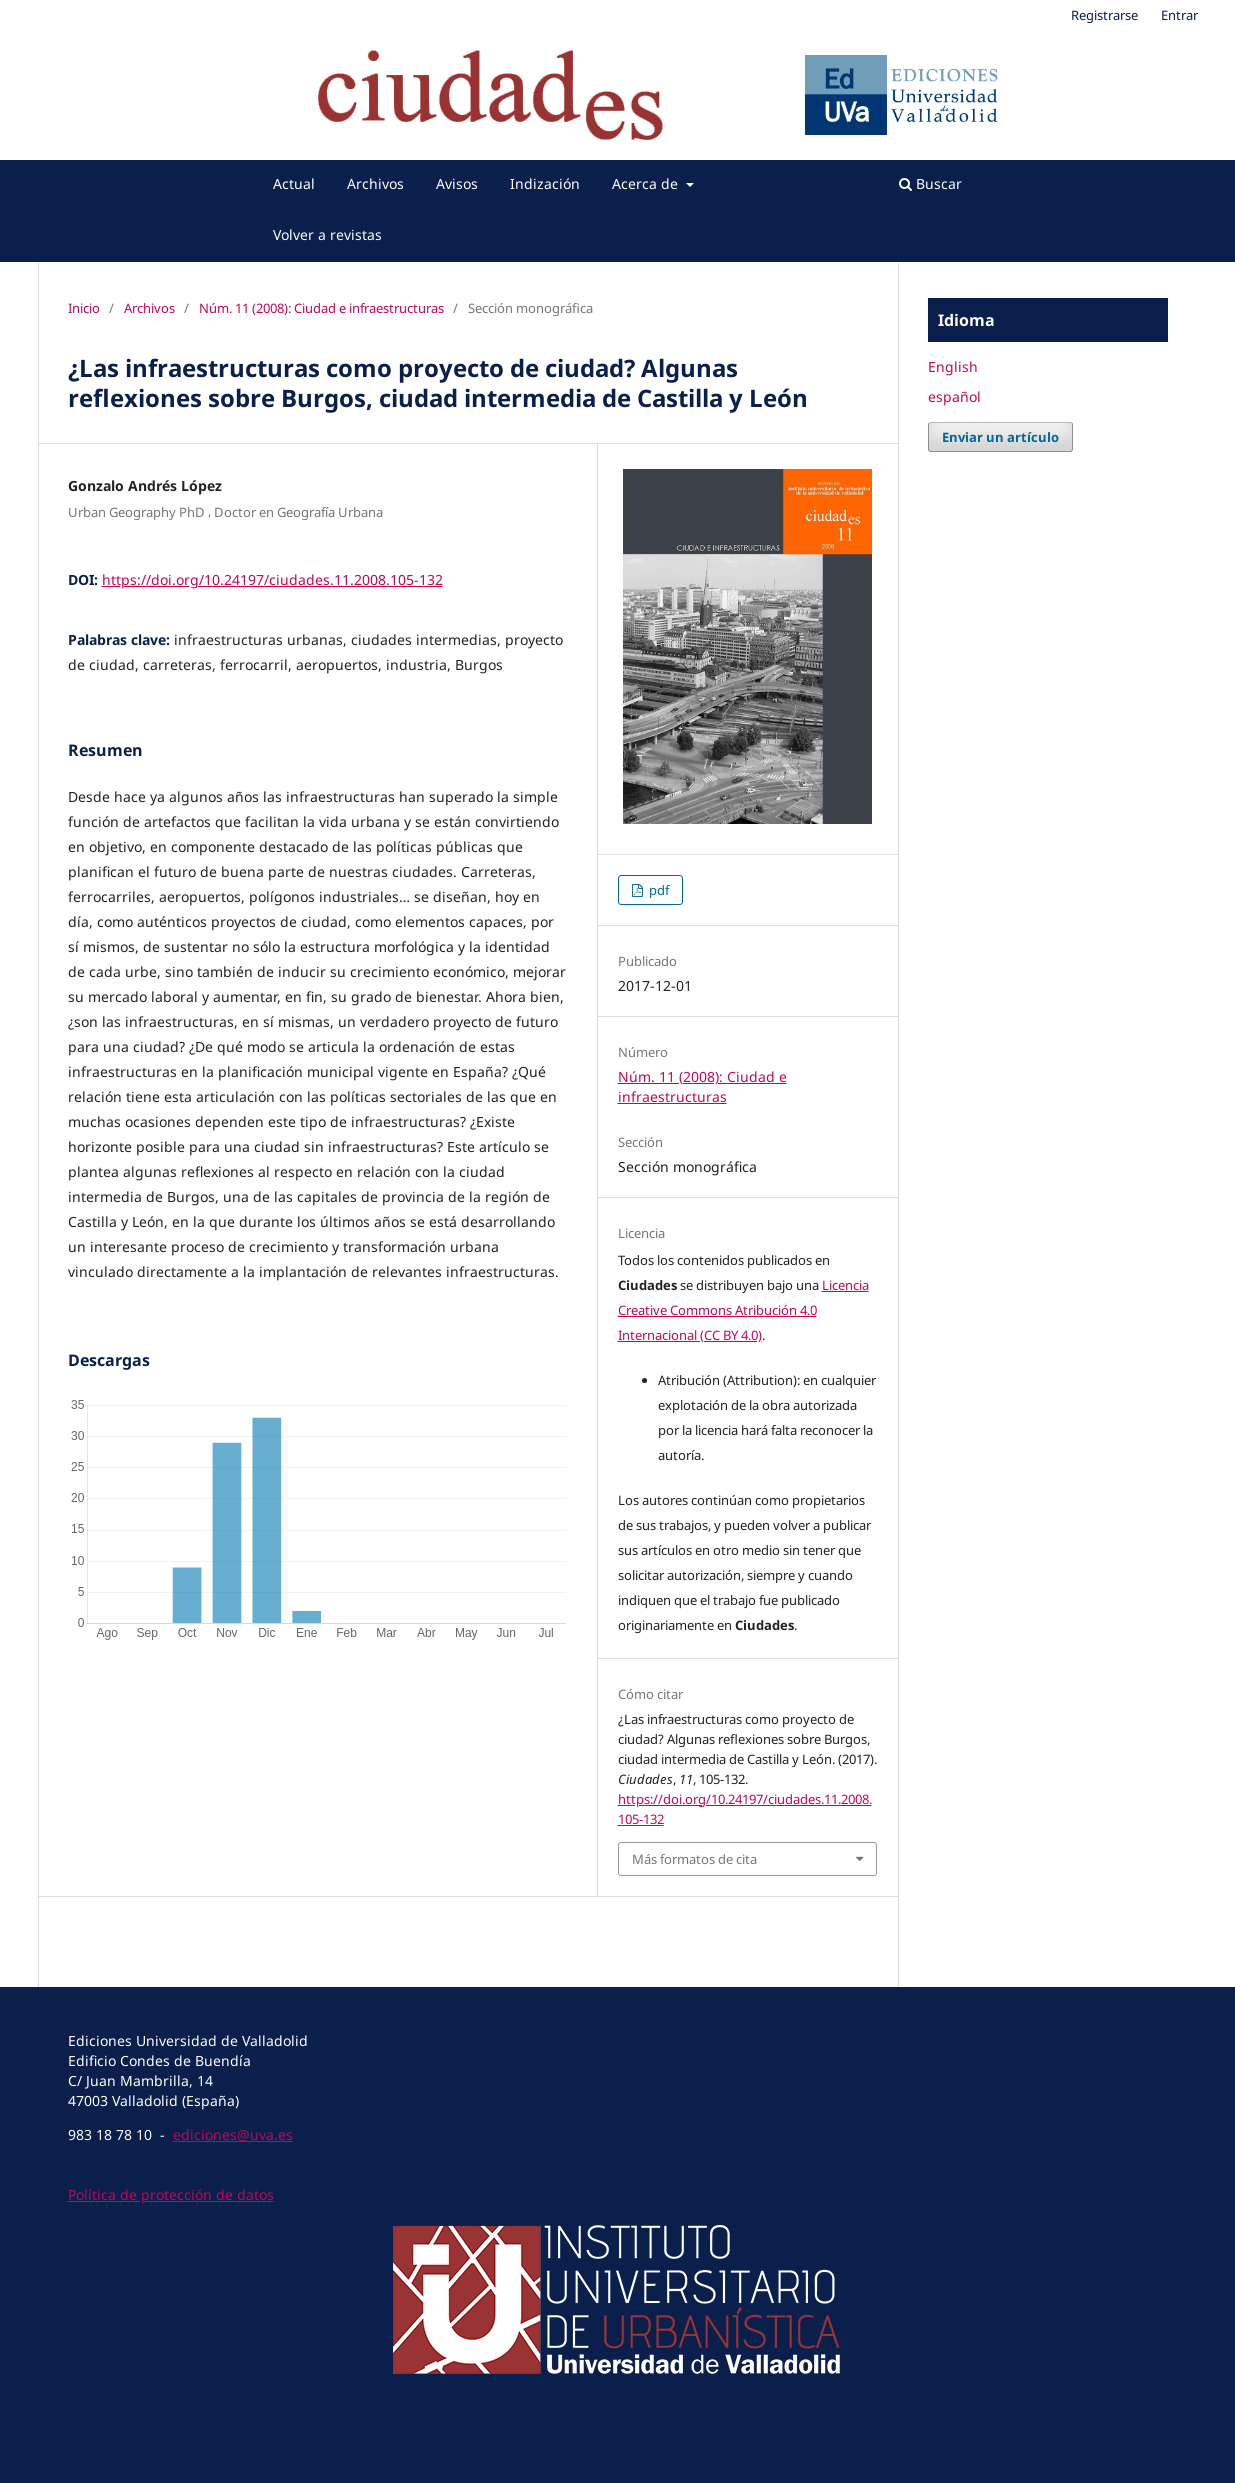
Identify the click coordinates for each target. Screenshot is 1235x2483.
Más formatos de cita (694, 1859)
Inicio (84, 308)
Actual (294, 183)
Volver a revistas (327, 234)
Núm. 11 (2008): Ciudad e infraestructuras (321, 308)
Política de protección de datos (171, 2194)
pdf (657, 890)
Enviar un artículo (1000, 437)
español (954, 396)
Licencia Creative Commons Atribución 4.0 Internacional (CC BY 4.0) (743, 1310)
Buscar (930, 183)
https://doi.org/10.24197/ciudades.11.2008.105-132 (272, 579)
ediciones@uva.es (233, 2134)
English (953, 366)
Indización (545, 183)
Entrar (1179, 15)
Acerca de (647, 183)
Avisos (457, 183)
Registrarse (1104, 15)
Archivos (375, 183)
